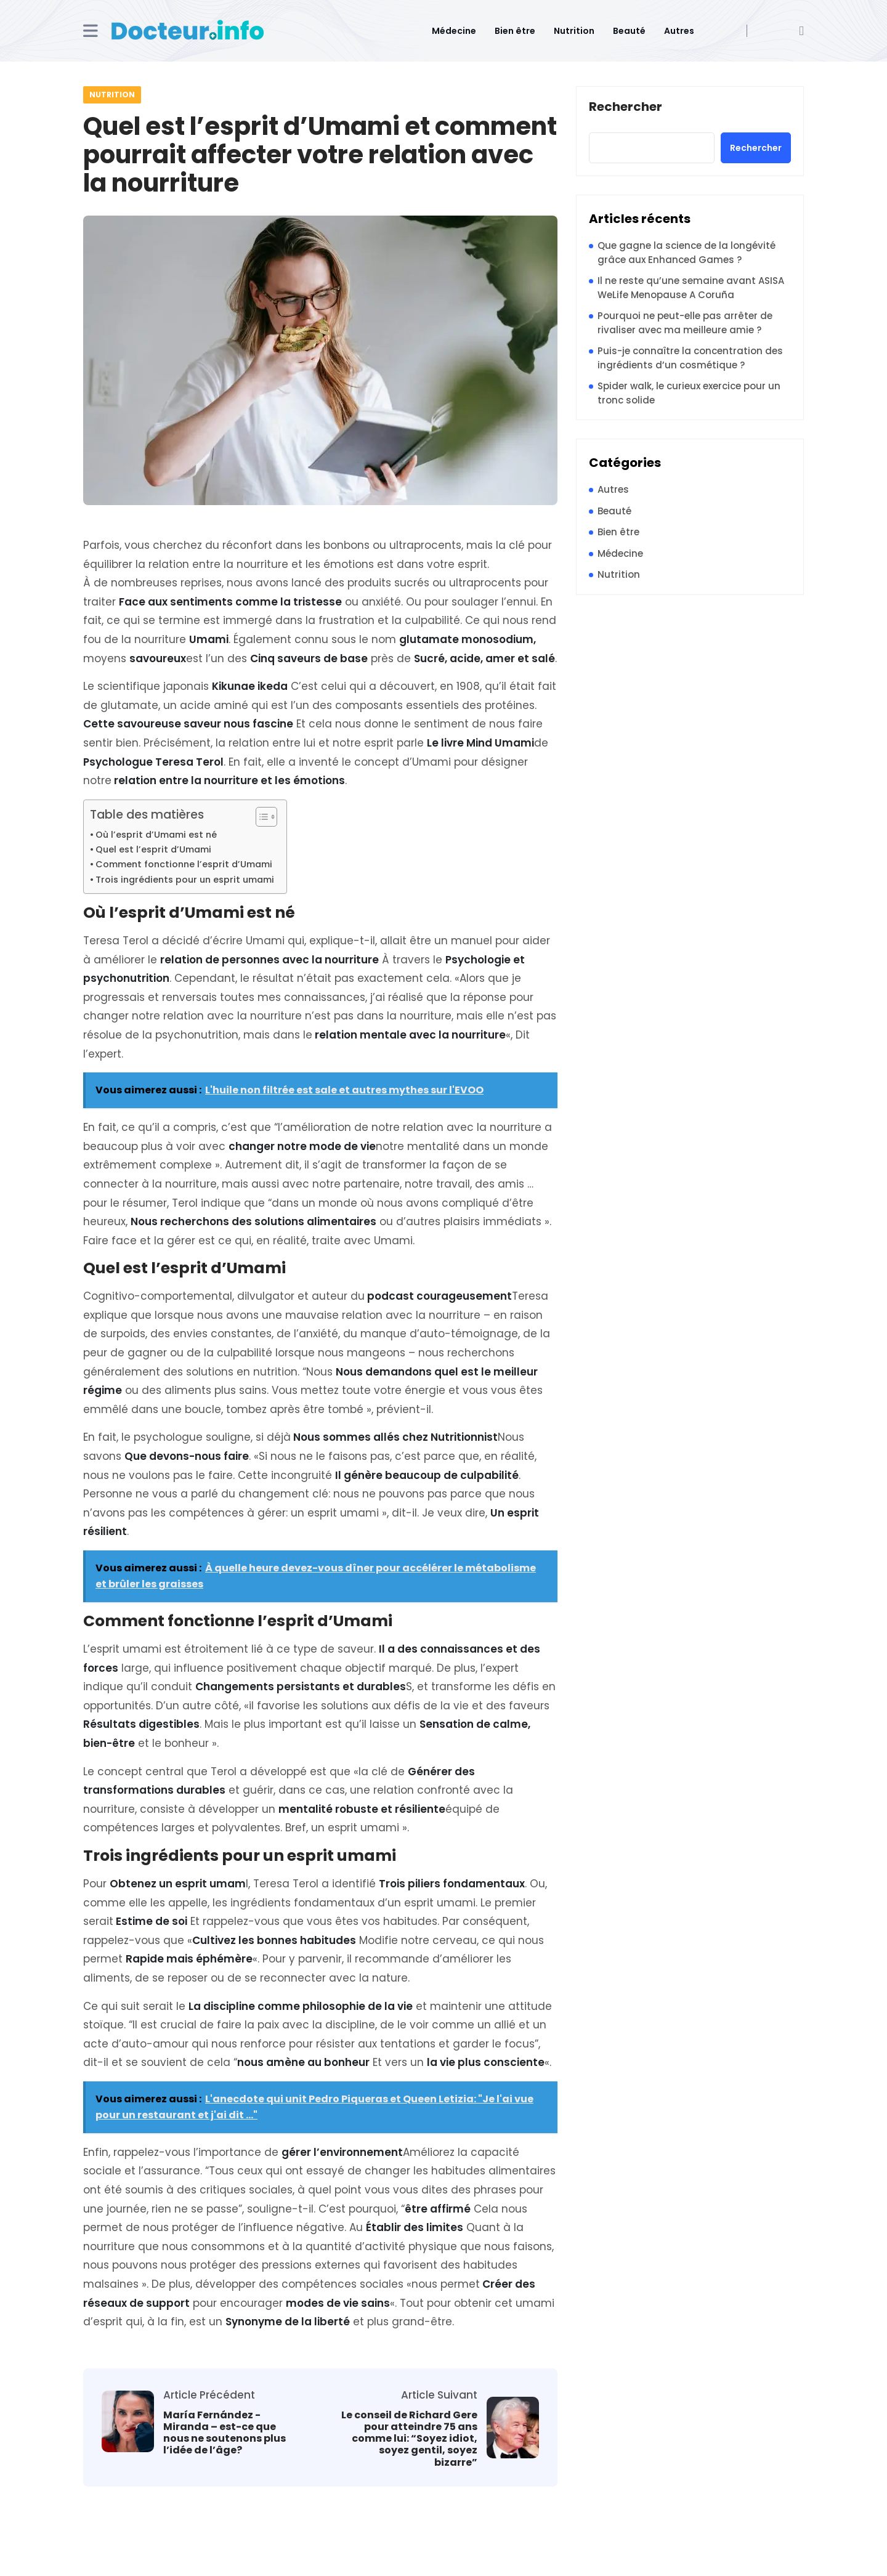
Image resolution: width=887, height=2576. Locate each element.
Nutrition (574, 31)
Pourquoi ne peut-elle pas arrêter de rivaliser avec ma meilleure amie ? (684, 322)
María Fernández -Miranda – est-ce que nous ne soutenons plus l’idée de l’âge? (224, 2433)
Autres (679, 31)
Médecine (454, 31)
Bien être (515, 31)
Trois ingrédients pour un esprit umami (184, 879)
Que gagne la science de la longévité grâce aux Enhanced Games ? (686, 252)
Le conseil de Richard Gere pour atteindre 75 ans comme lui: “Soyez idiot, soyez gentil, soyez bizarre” (409, 2438)
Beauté (629, 31)
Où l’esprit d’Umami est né (156, 834)
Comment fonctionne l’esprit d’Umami (183, 864)
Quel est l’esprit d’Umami (153, 849)
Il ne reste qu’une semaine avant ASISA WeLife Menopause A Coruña (690, 287)
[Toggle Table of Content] (260, 816)
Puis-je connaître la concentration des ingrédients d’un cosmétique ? (690, 357)
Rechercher (625, 107)
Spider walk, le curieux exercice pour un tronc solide (688, 393)
